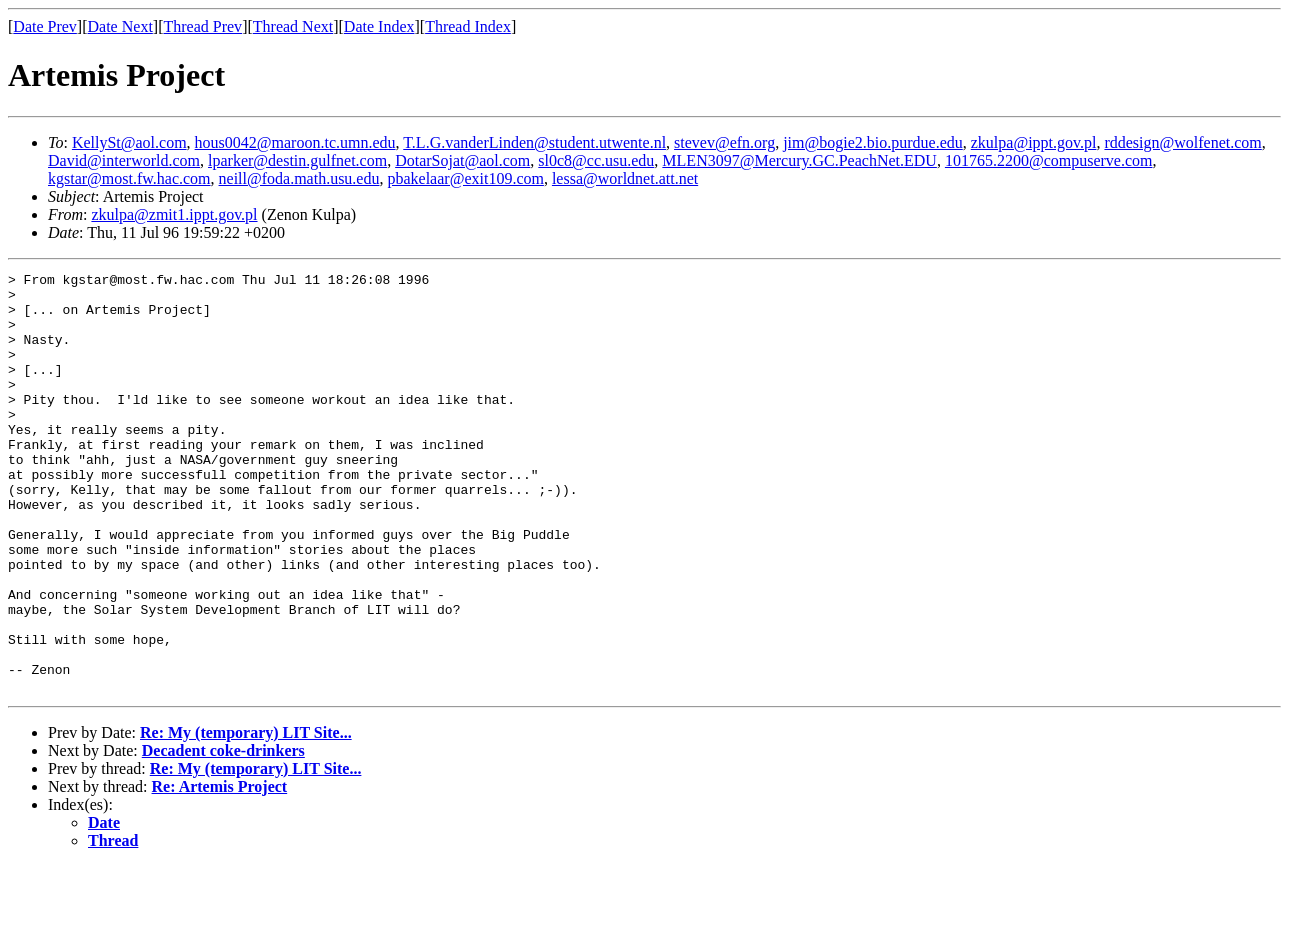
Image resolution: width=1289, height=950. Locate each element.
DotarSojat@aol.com (462, 160)
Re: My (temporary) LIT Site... (246, 816)
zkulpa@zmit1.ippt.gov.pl (174, 214)
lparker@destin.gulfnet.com (297, 160)
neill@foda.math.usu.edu (299, 178)
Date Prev (45, 26)
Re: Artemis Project (220, 870)
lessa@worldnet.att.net (625, 178)
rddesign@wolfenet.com (1182, 142)
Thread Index (468, 26)
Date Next (120, 26)
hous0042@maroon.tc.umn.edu (295, 142)
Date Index (379, 26)
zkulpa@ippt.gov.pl (1034, 142)
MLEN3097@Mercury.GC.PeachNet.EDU (799, 160)
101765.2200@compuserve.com (1049, 160)
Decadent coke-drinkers (223, 834)
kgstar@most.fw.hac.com (129, 178)
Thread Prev (202, 26)
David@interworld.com (124, 160)
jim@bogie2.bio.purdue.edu (873, 142)
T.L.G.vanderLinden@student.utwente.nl (534, 142)
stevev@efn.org (724, 142)
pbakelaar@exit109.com (465, 178)
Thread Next (293, 26)
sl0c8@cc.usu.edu (596, 160)
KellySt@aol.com (129, 142)
